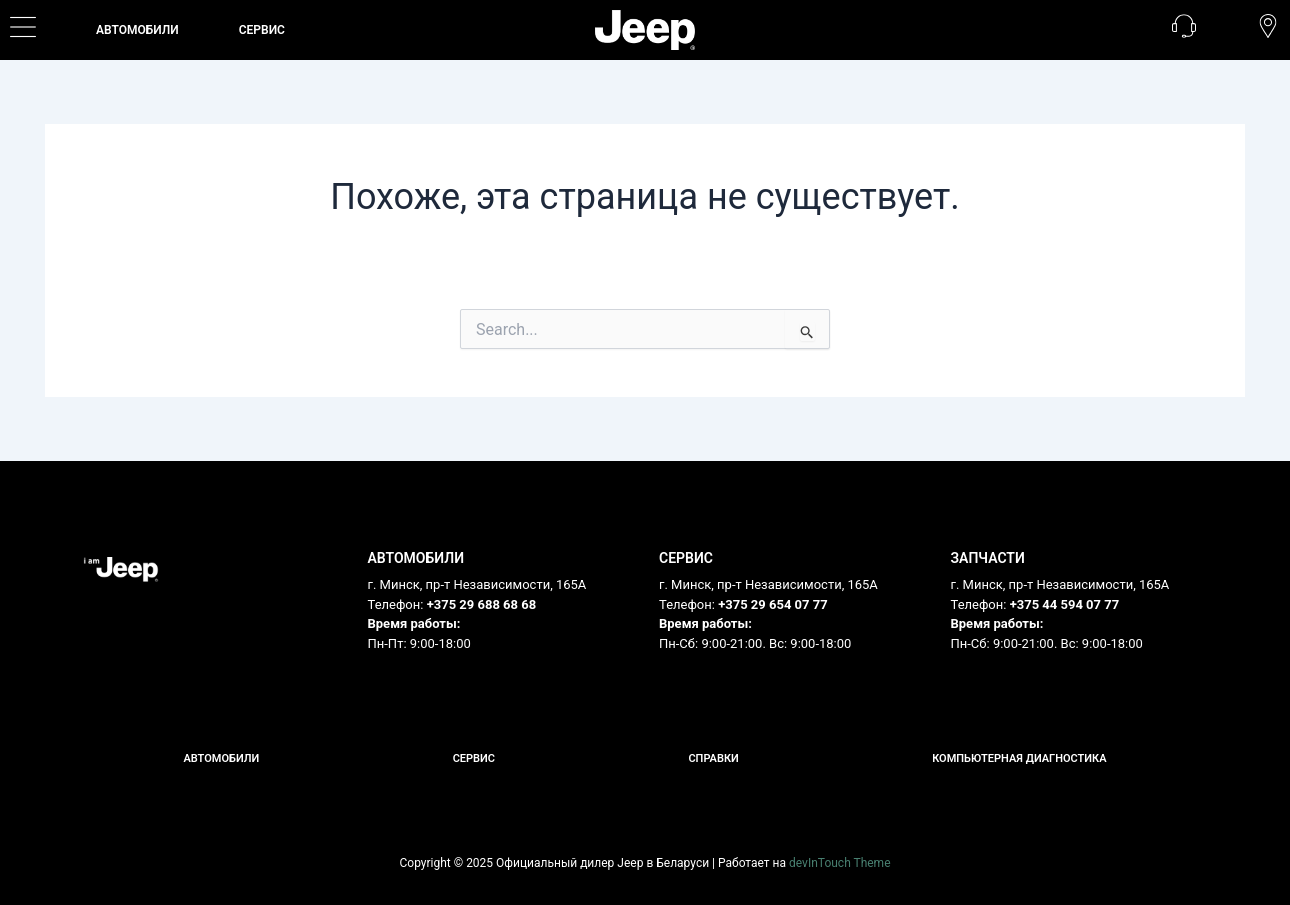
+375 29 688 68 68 (482, 604)
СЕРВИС (262, 30)
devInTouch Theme (839, 863)
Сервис (474, 758)
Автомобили (137, 30)
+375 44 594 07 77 (1065, 604)
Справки (713, 758)
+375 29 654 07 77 (773, 604)
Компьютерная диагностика (1019, 758)
